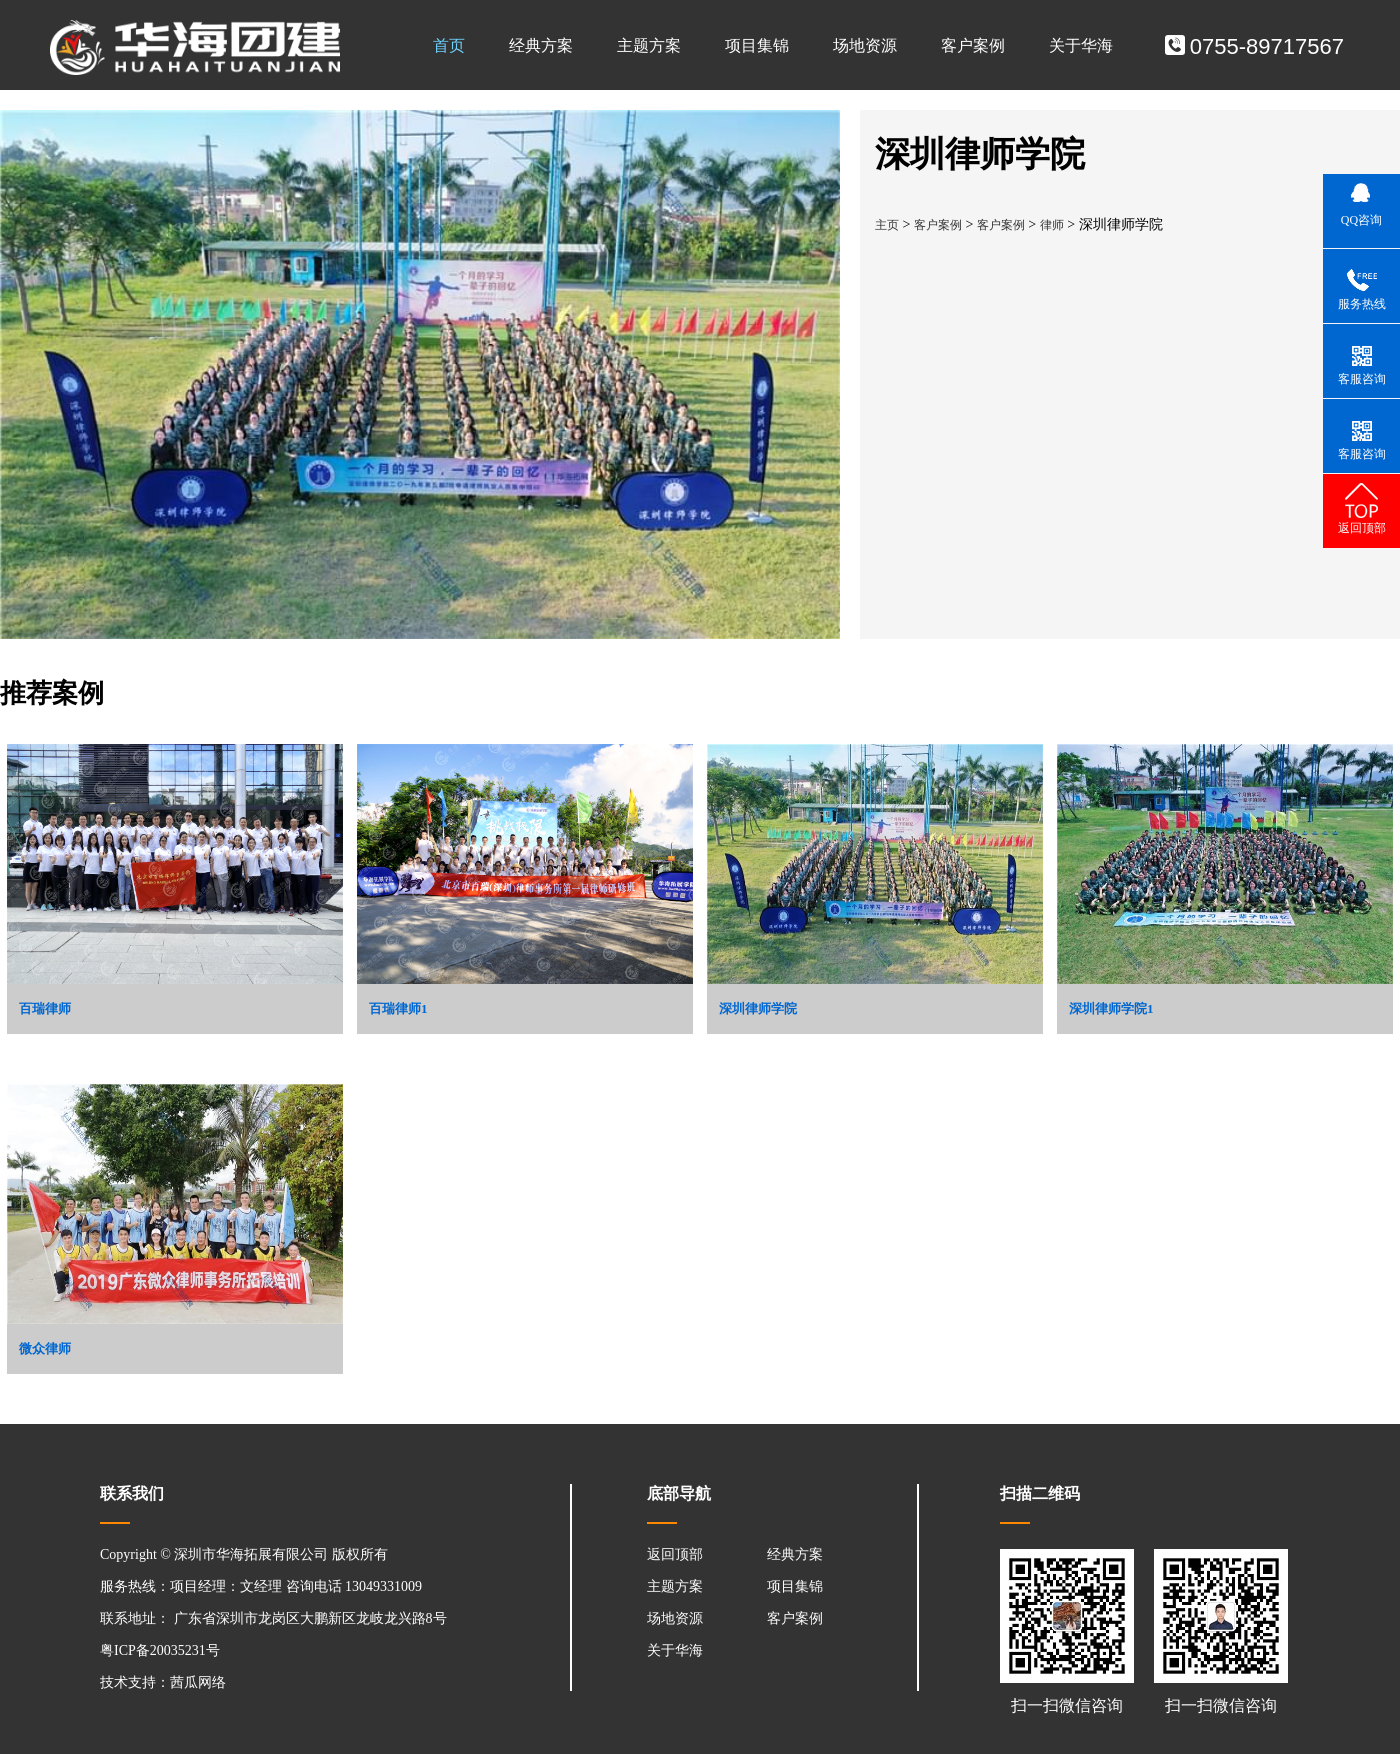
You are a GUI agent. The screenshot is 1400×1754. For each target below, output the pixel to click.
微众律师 (45, 1348)
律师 (1052, 225)
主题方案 (649, 45)
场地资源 (865, 45)
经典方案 (541, 45)
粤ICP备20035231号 (160, 1650)
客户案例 (973, 45)
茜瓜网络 (198, 1682)
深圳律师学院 (758, 1008)
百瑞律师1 (398, 1008)
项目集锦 (757, 45)
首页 (449, 45)
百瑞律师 (45, 1008)
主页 (887, 225)
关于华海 (1081, 45)
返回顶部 (675, 1554)
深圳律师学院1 (1111, 1008)
